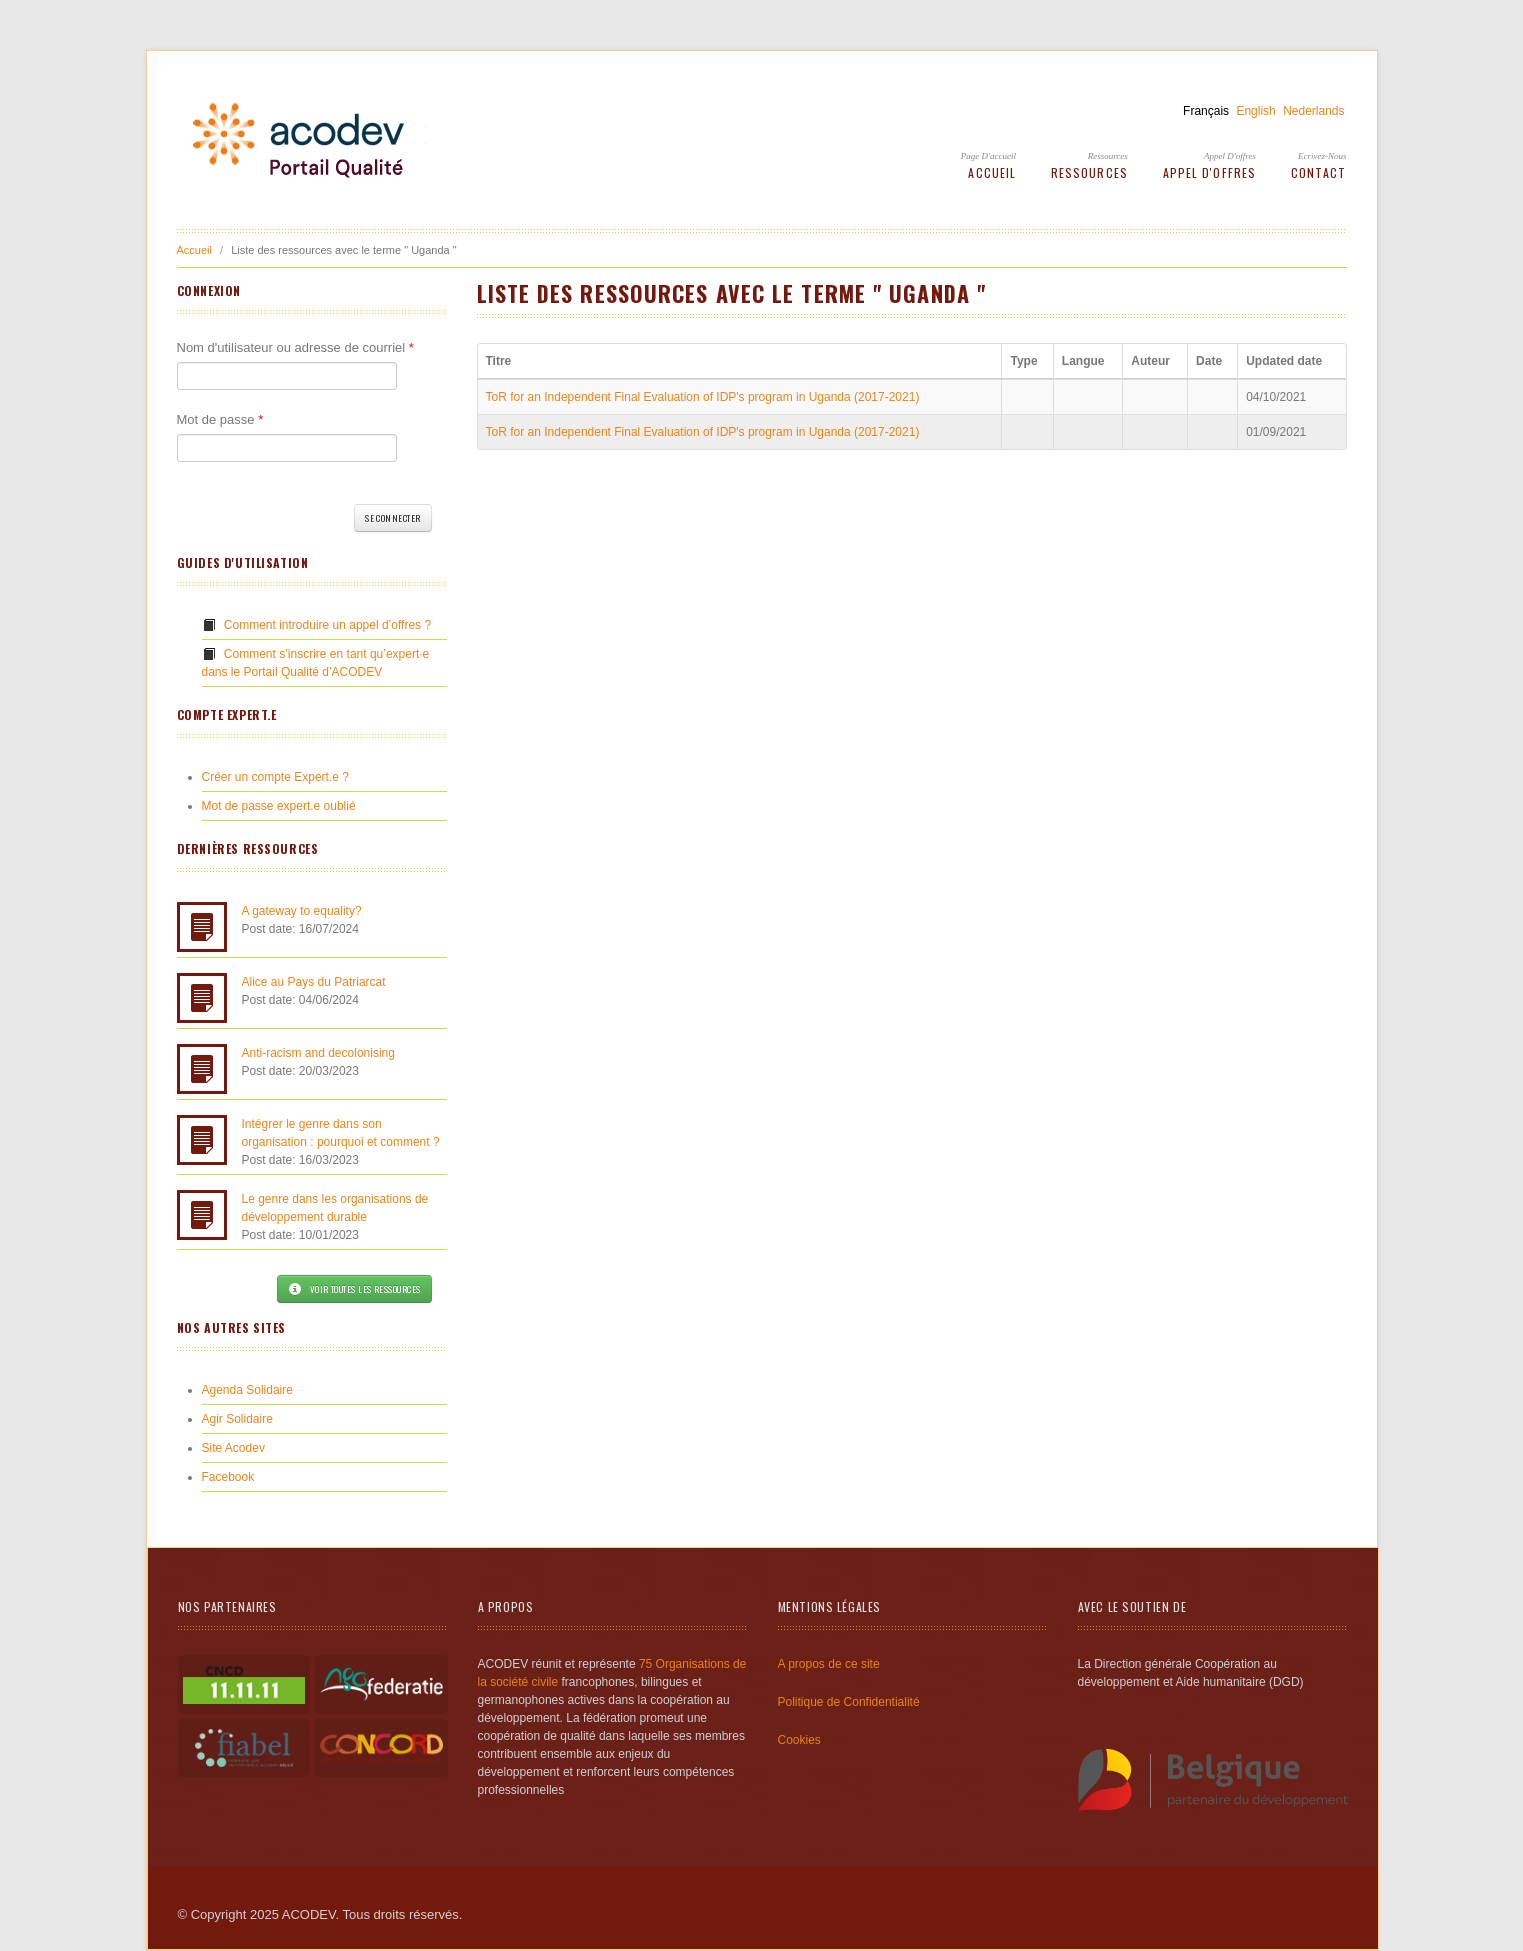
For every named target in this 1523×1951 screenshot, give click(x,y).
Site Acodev (233, 1448)
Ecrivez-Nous (1322, 156)
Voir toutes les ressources (354, 1289)
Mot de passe (220, 419)
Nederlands (1313, 111)
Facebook (228, 1477)
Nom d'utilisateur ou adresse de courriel (295, 347)
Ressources (1108, 156)
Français (1206, 111)
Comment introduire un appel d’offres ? (327, 625)
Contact (1319, 172)
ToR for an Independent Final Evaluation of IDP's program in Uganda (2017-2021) (703, 397)
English (1255, 111)
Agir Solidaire (237, 1419)
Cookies (799, 1740)
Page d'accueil (988, 156)
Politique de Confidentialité (849, 1702)
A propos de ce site (829, 1664)
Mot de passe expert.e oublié (279, 806)
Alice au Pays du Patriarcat (314, 982)
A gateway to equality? (302, 911)
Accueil (992, 172)
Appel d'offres (1230, 156)
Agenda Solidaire (247, 1390)
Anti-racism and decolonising (318, 1053)
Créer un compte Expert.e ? (275, 777)
